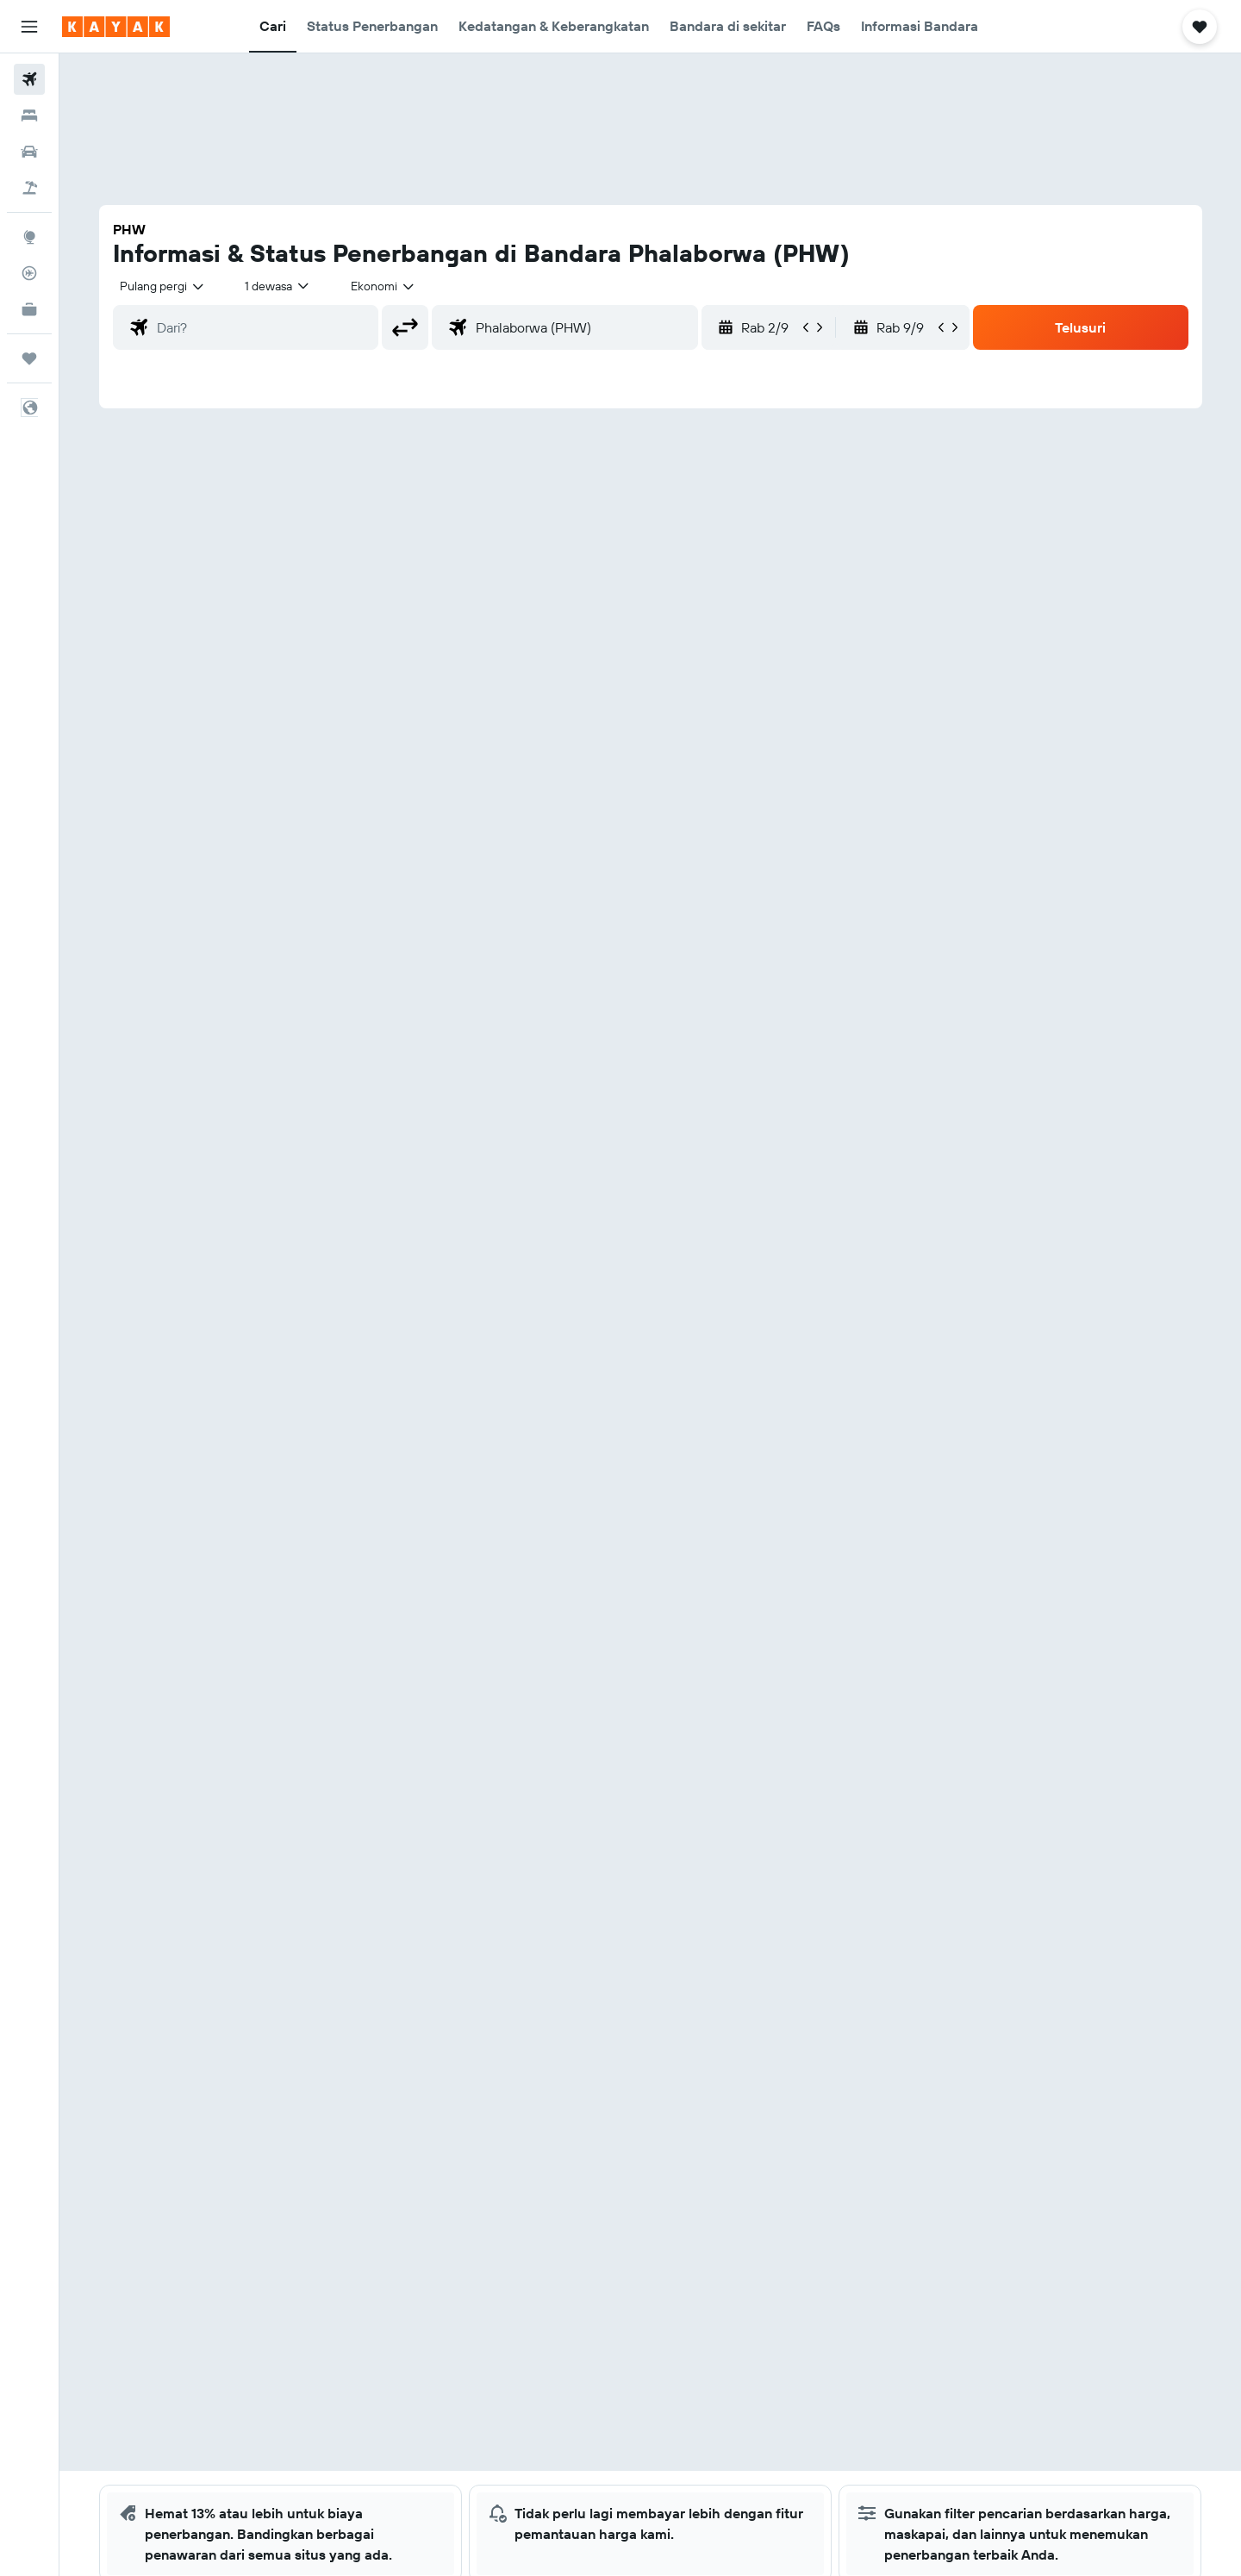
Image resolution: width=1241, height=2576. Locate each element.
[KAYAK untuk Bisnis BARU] (29, 309)
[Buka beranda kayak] (116, 26)
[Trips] (29, 358)
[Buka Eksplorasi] (29, 237)
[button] (29, 27)
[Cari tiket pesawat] (29, 79)
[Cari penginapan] (29, 115)
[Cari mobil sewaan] (29, 151)
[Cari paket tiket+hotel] (29, 188)
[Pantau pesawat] (29, 273)
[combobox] (163, 286)
